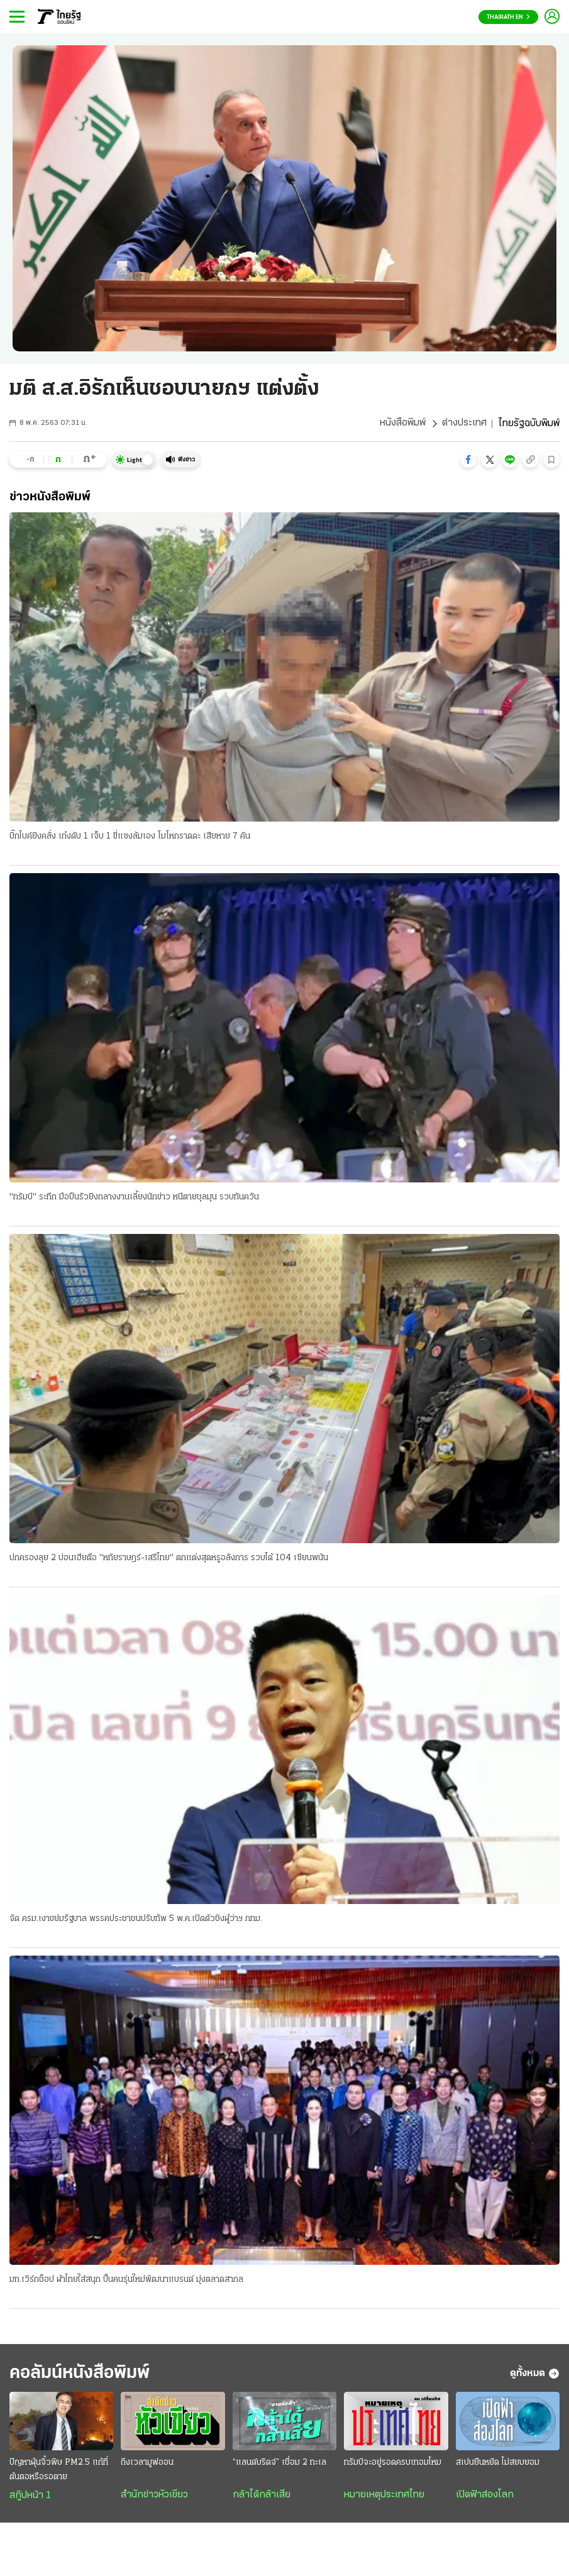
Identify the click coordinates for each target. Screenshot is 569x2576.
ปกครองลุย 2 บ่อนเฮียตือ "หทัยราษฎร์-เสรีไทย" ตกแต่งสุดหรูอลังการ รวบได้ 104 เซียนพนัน (168, 1558)
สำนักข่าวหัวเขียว (154, 2497)
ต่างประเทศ (464, 424)
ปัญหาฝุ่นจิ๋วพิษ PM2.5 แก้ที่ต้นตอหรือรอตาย (58, 2472)
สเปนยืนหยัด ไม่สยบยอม (497, 2464)
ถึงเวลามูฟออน (147, 2464)
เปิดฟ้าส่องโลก (485, 2497)
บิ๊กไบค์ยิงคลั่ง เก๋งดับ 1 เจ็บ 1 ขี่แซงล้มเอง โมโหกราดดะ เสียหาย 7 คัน (129, 836)
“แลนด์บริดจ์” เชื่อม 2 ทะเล (279, 2464)
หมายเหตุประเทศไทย (384, 2497)
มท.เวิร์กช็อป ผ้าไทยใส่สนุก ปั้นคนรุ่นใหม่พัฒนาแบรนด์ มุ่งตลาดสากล (126, 2280)
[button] (468, 459)
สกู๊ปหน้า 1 (30, 2497)
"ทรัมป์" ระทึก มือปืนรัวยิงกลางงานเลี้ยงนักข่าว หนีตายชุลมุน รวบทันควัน (134, 1197)
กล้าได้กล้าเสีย (261, 2497)
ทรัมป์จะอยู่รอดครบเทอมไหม (392, 2464)
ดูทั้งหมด (535, 2375)
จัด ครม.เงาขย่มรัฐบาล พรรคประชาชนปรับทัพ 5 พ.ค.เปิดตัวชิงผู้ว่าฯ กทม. (135, 1919)
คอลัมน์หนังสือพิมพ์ (83, 2374)
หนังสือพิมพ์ (403, 424)
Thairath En (508, 17)
